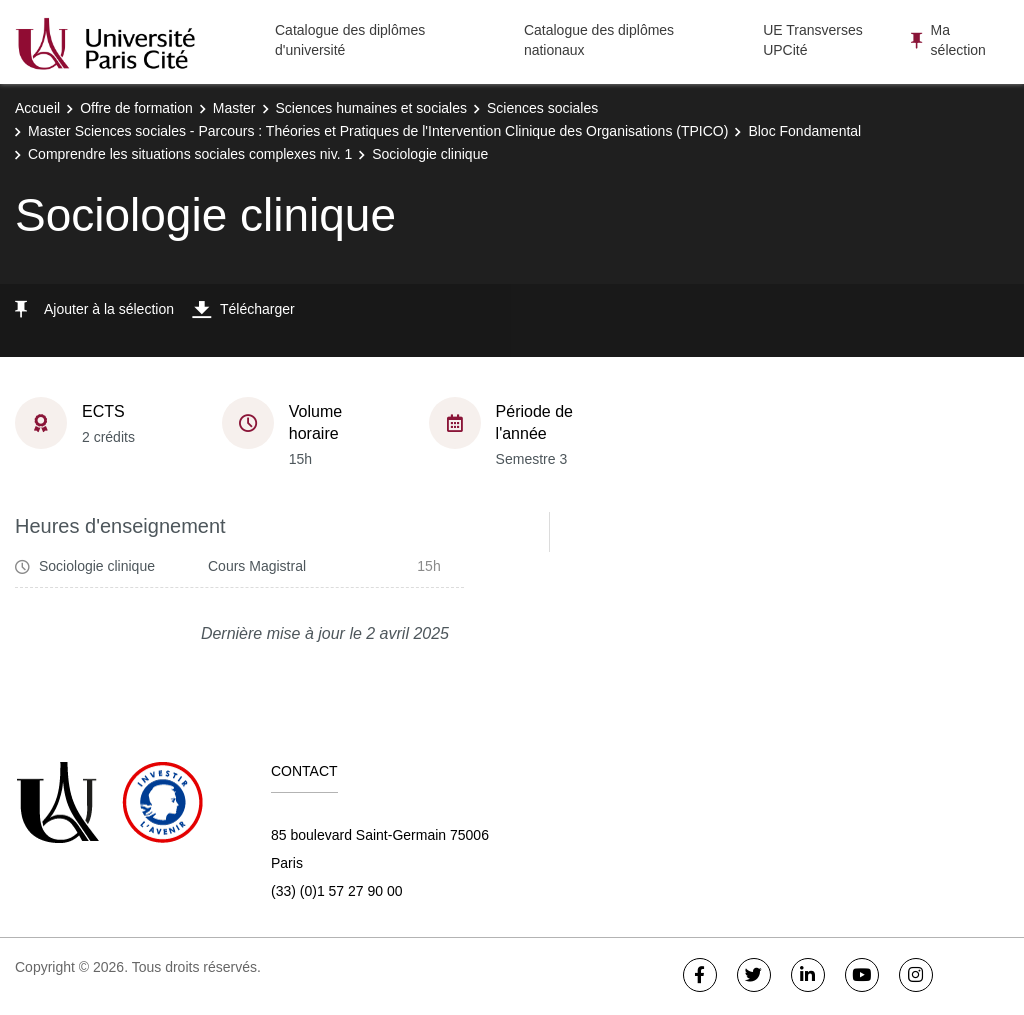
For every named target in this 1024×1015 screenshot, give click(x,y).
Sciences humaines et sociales (371, 108)
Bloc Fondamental (804, 131)
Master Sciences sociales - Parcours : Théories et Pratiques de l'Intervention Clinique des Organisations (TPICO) (378, 131)
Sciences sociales (542, 108)
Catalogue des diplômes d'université (350, 40)
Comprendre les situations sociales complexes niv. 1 (190, 154)
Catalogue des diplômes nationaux (599, 40)
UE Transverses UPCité (813, 40)
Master (234, 108)
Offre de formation (136, 108)
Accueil (37, 108)
